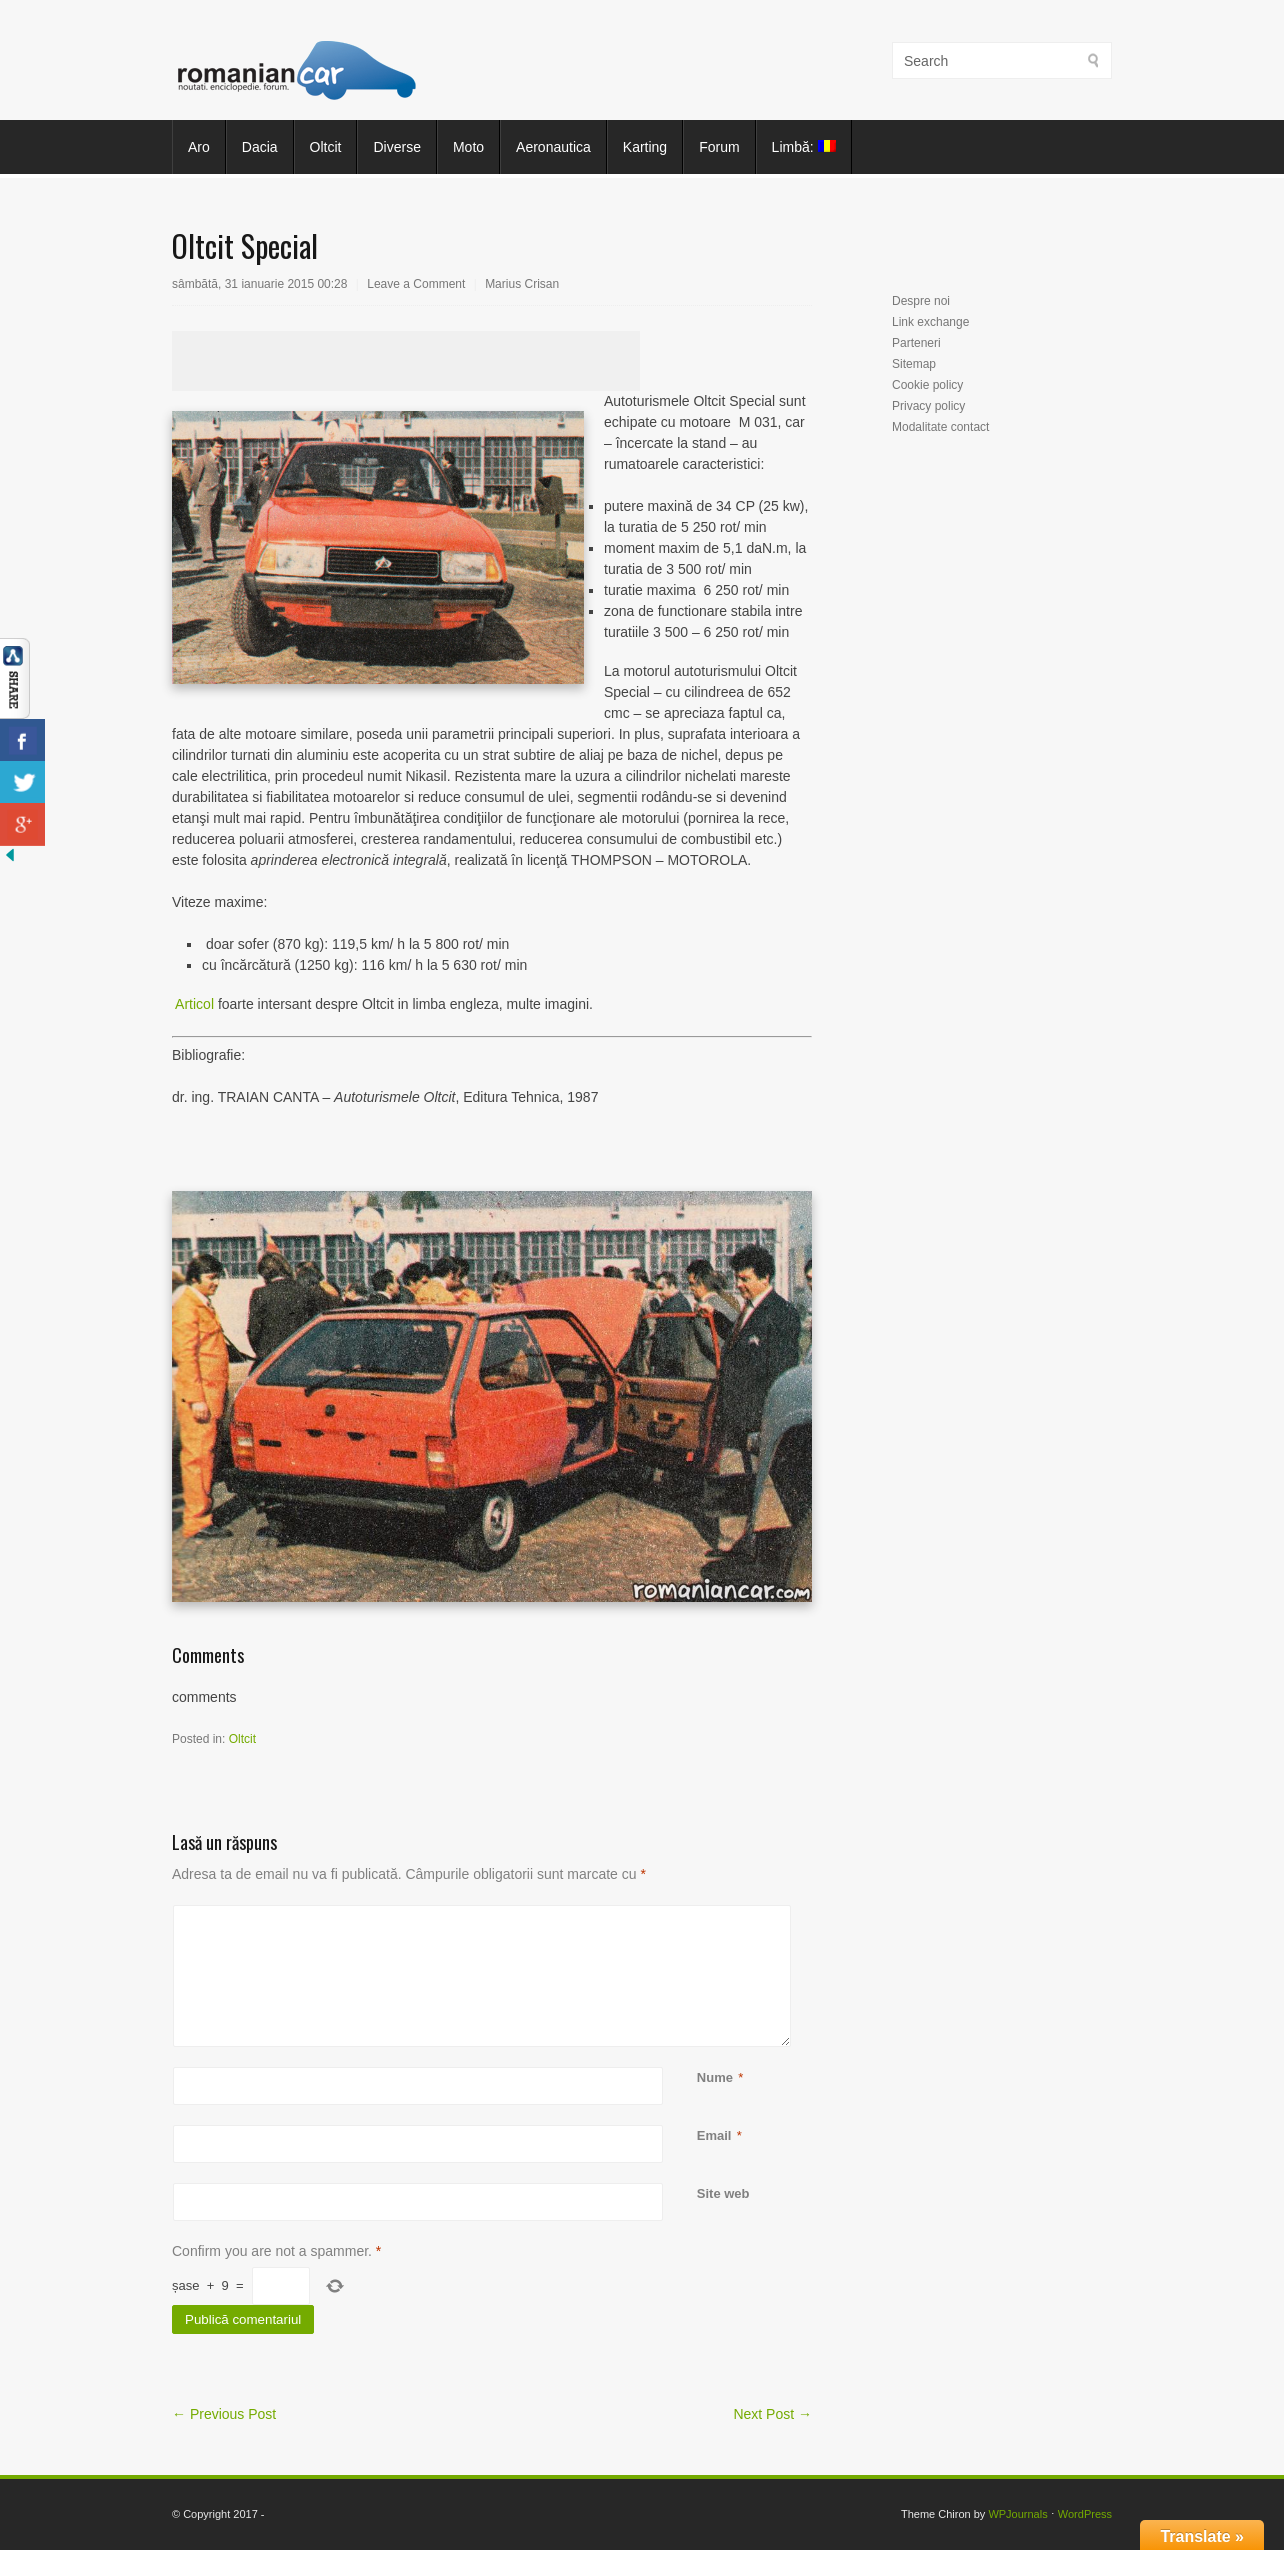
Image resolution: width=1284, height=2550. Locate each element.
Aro (199, 147)
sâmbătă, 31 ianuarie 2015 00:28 (259, 284)
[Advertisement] (406, 361)
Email (714, 2135)
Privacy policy (928, 406)
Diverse (396, 147)
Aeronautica (553, 147)
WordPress (1085, 2514)
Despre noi (921, 301)
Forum (719, 147)
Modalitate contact (940, 427)
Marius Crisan (522, 284)
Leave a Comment (416, 284)
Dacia (260, 147)
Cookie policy (927, 385)
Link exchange (930, 322)
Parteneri (916, 343)
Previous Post (224, 2414)
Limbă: (804, 147)
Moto (468, 147)
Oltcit (326, 147)
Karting (645, 147)
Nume (715, 2077)
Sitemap (914, 364)
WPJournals (1017, 2514)
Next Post (772, 2414)
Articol (193, 1004)
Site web (723, 2193)
